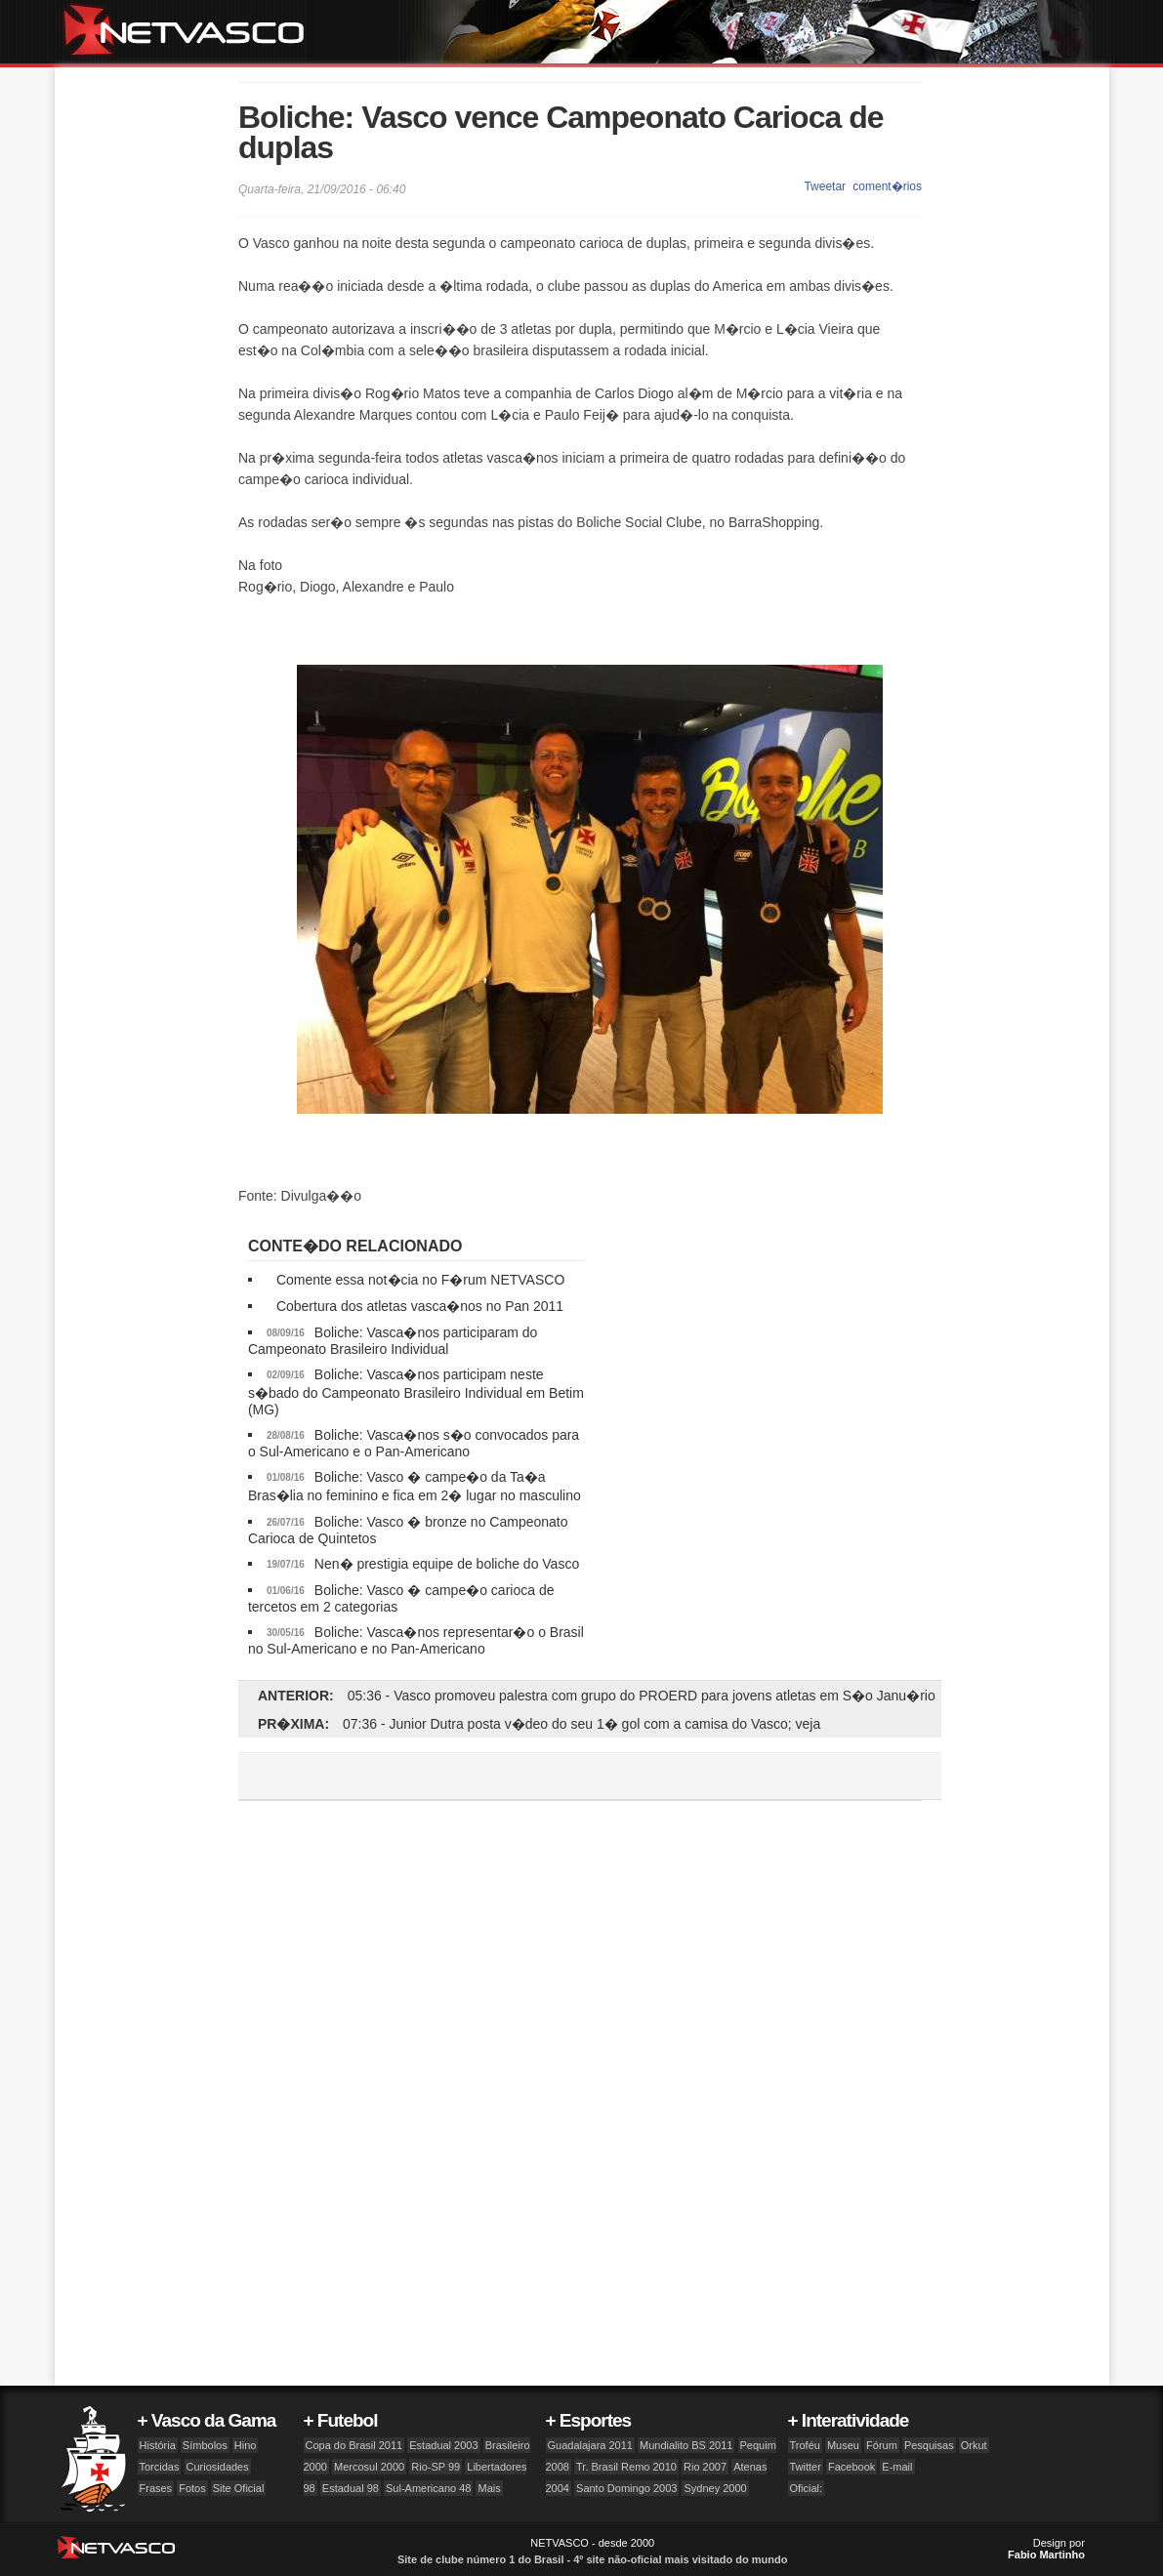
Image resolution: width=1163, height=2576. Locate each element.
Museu (843, 2445)
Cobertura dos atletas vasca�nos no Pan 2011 (419, 1306)
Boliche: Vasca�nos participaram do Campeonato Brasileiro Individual (392, 1341)
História (158, 2445)
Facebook (851, 2467)
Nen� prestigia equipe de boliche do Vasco (446, 1564)
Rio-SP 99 (435, 2467)
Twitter (805, 2467)
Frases (156, 2488)
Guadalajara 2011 (590, 2445)
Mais (489, 2488)
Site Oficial (239, 2488)
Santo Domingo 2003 (626, 2488)
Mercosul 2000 (369, 2467)
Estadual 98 (350, 2488)
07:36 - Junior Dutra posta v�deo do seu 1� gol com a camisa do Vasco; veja (581, 1724)
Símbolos (205, 2445)
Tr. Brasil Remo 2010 (626, 2467)
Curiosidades (218, 2467)
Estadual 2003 (443, 2445)
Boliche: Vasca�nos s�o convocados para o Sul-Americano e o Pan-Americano (413, 1443)
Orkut (974, 2445)
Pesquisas (929, 2445)
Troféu (805, 2445)
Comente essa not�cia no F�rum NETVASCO (420, 1280)
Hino (245, 2445)
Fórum (881, 2445)
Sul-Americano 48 (428, 2488)
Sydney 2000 (715, 2488)
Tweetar (825, 186)
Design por (1046, 2548)
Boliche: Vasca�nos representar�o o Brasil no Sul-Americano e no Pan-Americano (416, 1640)
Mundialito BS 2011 (686, 2445)
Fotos (192, 2488)
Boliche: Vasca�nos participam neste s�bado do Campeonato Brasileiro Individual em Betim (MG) (416, 1392)
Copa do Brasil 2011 (354, 2445)
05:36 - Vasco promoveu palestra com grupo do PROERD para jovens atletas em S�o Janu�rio (641, 1695)
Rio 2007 (705, 2467)
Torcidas (160, 2467)
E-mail (897, 2467)
